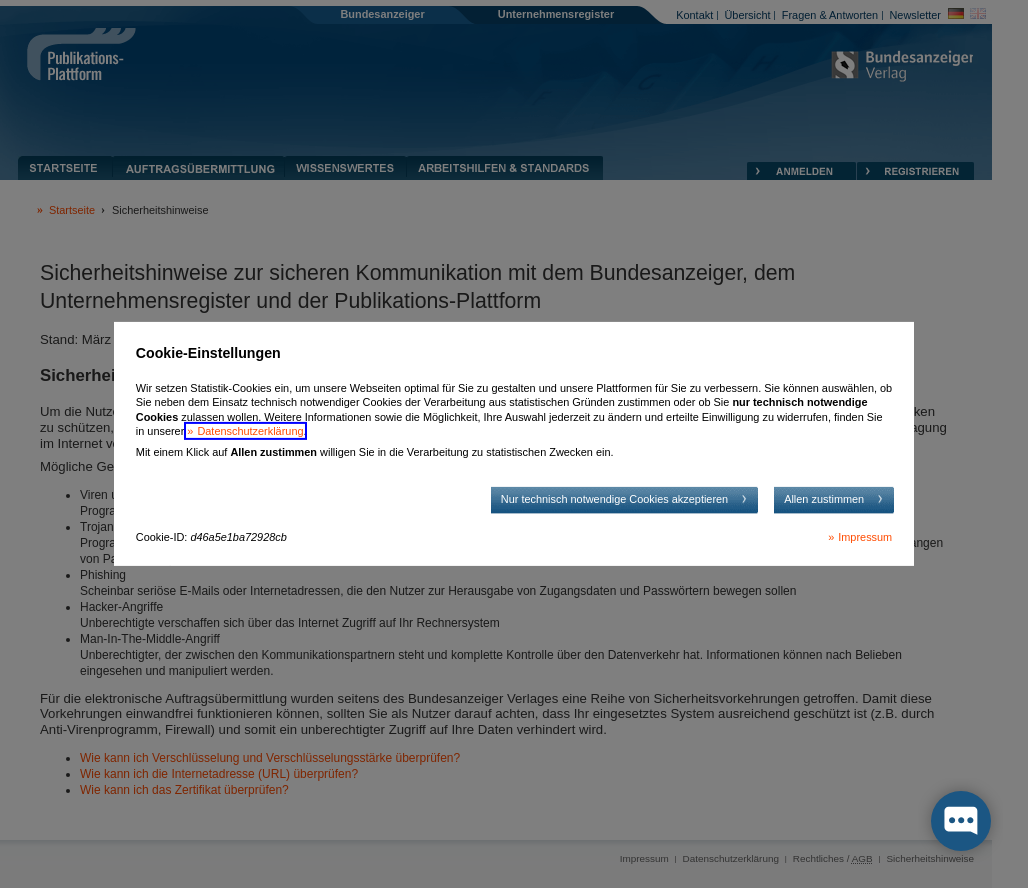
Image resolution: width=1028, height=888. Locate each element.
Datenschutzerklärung (250, 431)
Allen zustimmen (824, 499)
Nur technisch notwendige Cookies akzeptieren (614, 499)
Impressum (865, 537)
